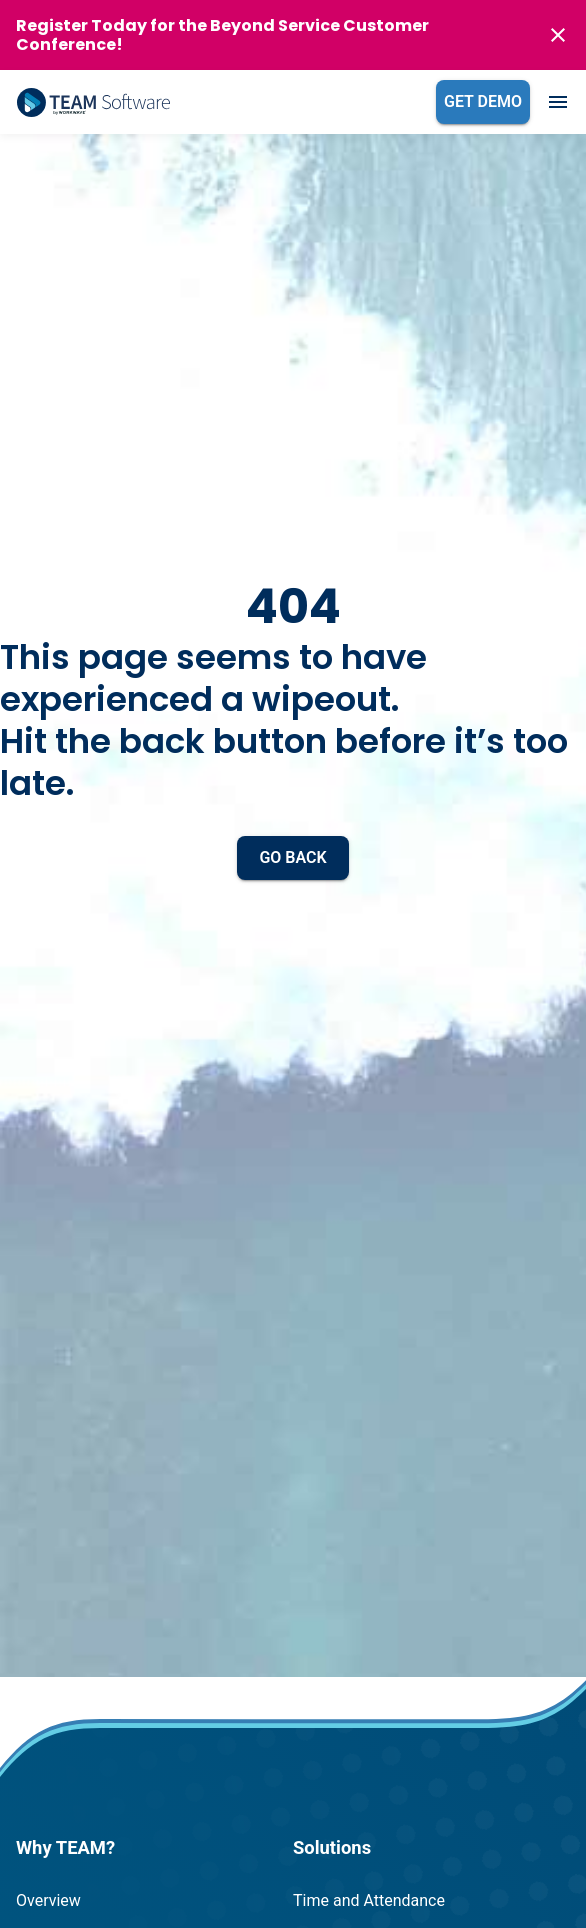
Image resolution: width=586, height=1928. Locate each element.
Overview (48, 1900)
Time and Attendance (369, 1900)
